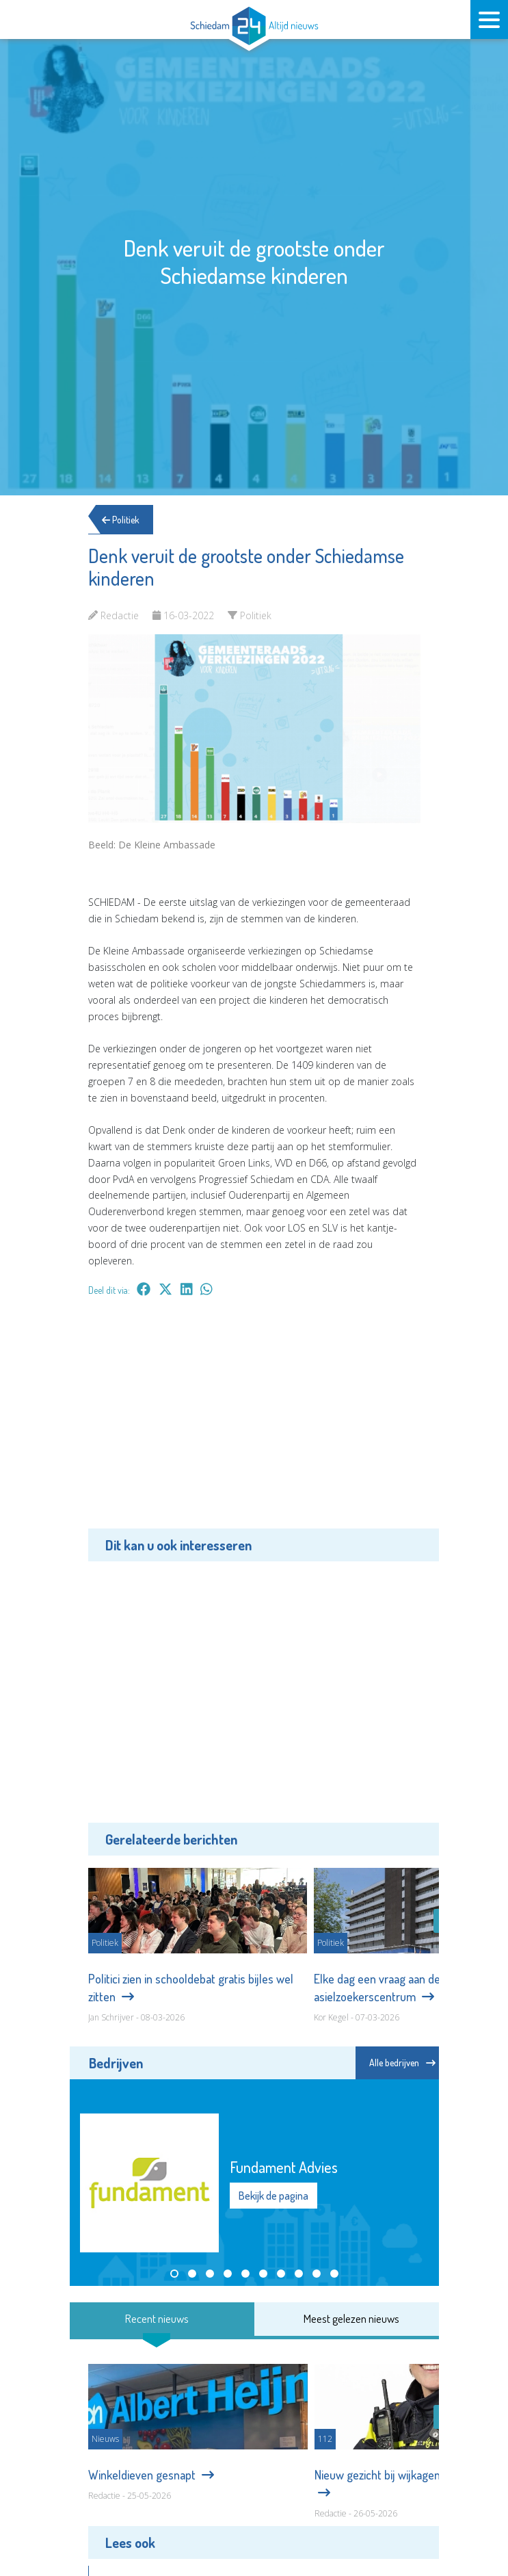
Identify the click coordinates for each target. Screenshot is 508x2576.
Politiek (124, 519)
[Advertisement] (254, 1422)
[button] (174, 2273)
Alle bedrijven (402, 2062)
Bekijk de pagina (273, 2195)
